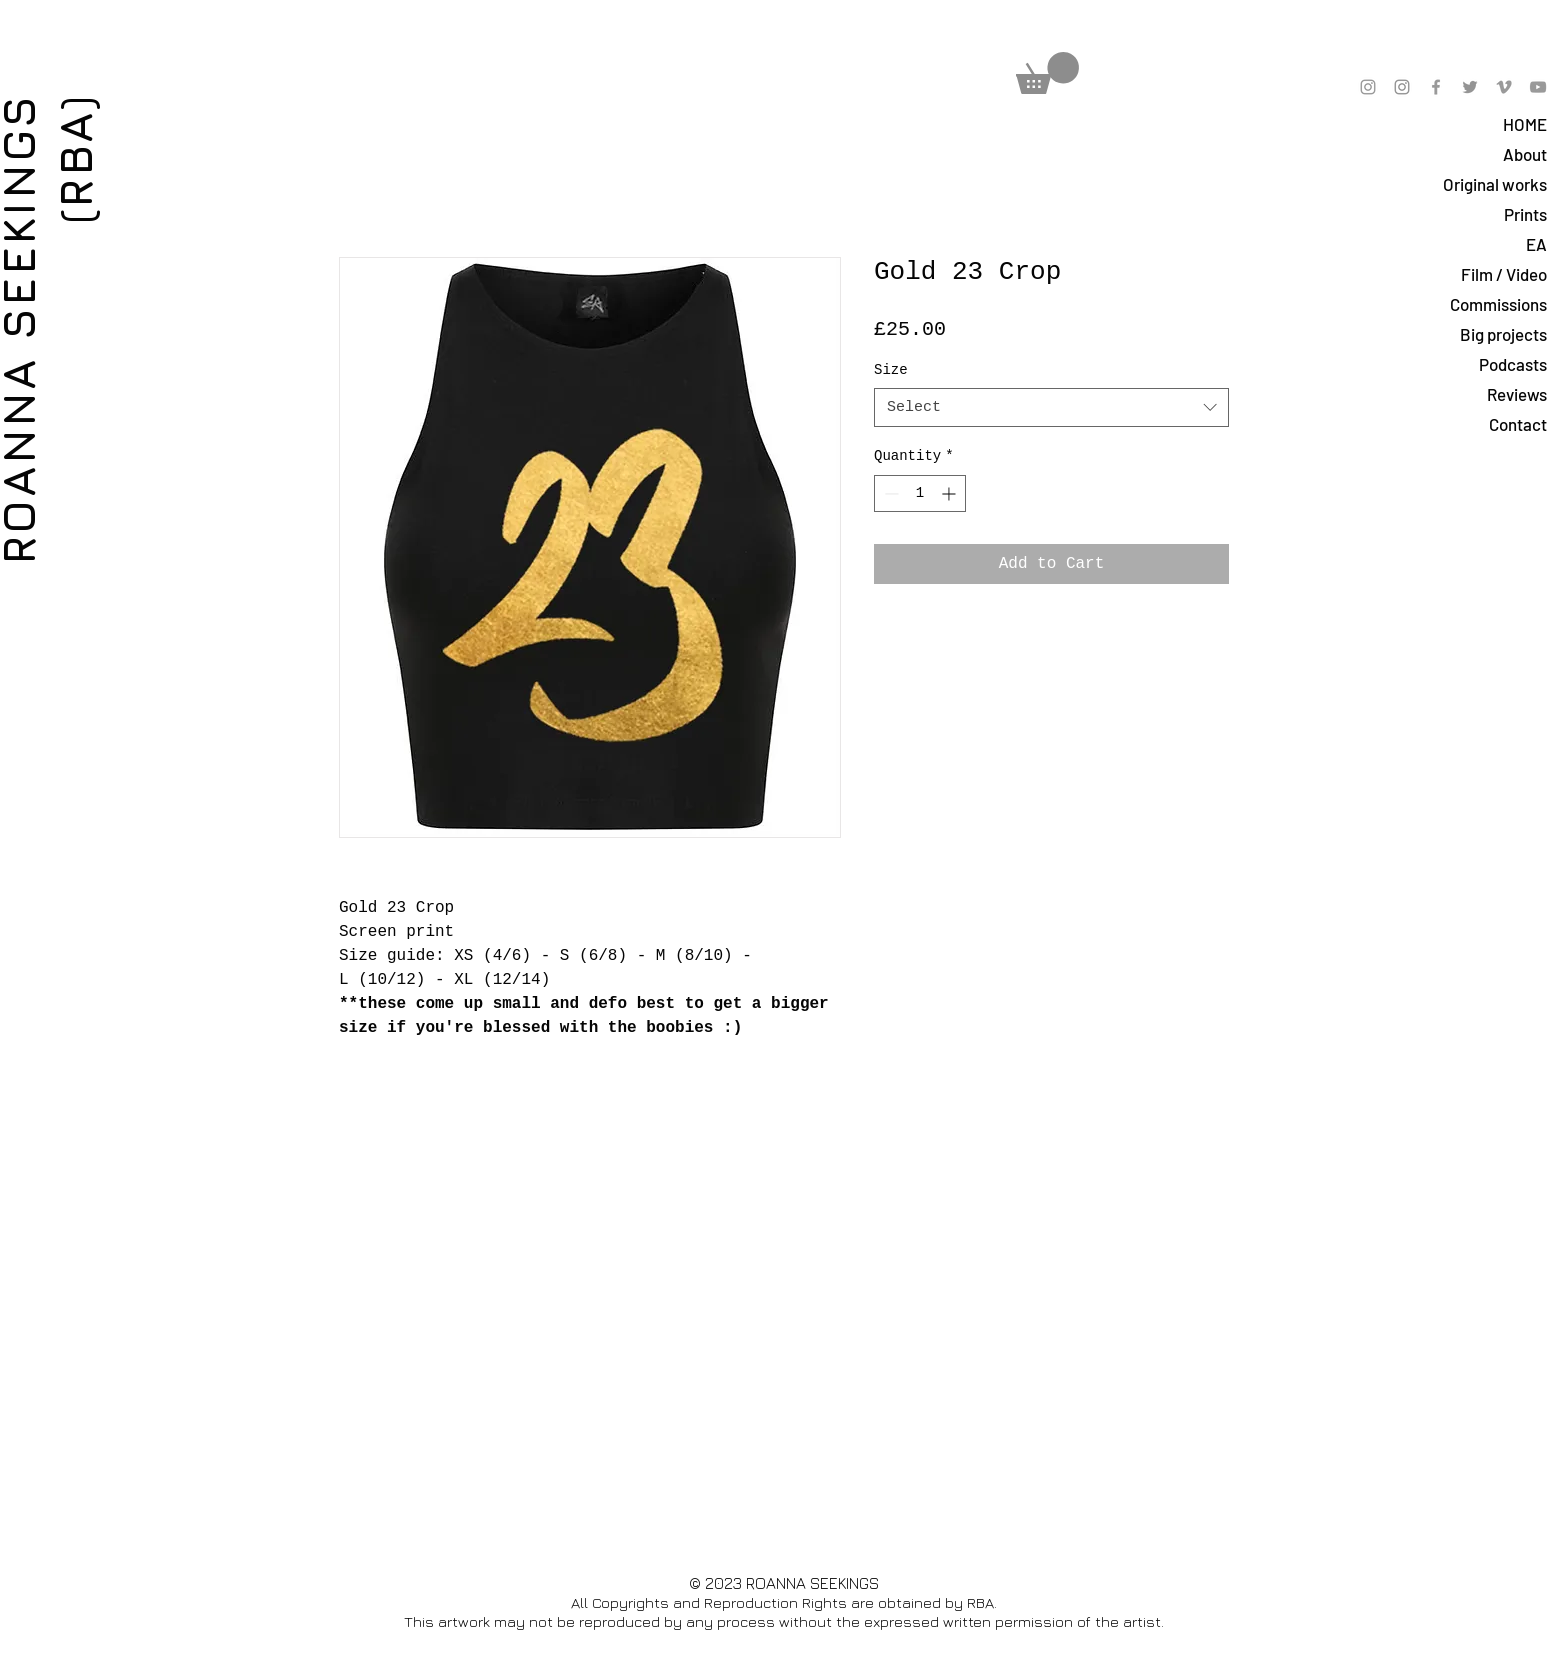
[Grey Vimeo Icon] (1504, 87)
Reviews (1517, 394)
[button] (1047, 73)
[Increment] (950, 493)
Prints (1525, 214)
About (1525, 154)
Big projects (1503, 334)
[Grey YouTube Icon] (1538, 87)
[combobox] (1051, 407)
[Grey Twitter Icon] (1470, 87)
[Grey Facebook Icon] (1436, 87)
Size (891, 370)
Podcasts (1513, 364)
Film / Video (1504, 274)
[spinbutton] (920, 493)
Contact (1518, 424)
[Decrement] (889, 493)
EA (1536, 244)
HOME (1525, 124)
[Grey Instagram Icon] (1368, 87)
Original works (1495, 184)
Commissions (1498, 304)
